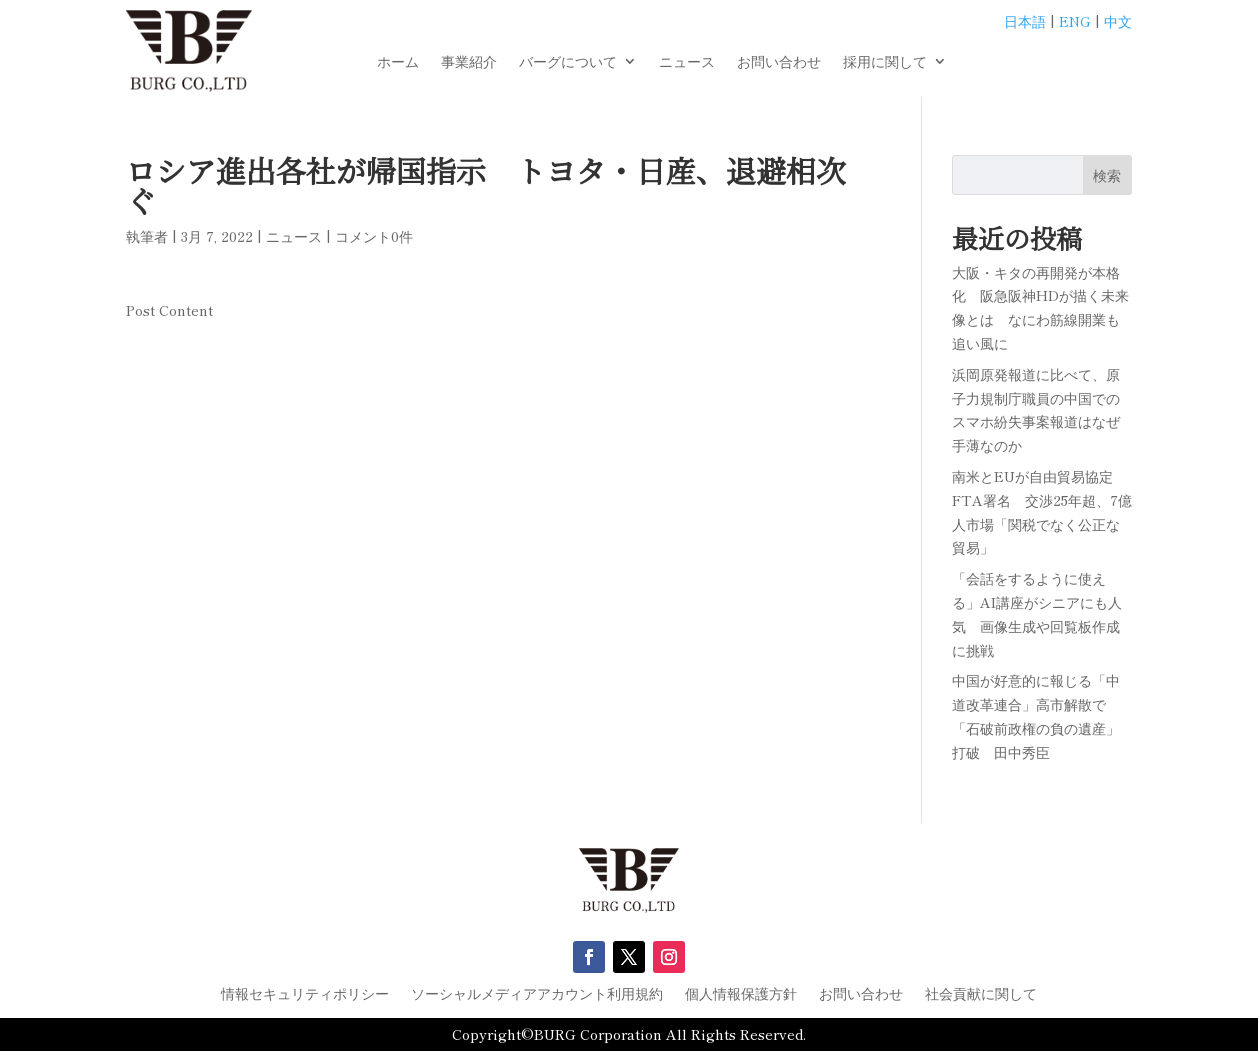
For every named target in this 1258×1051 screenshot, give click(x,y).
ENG (1075, 21)
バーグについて (568, 62)
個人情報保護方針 (741, 994)
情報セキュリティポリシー (305, 994)
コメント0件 (374, 236)
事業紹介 (469, 62)
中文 (1118, 21)
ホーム (398, 62)
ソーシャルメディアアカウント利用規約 (537, 994)
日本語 (1025, 21)
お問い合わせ (779, 62)
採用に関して (885, 62)
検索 (1107, 175)
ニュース (687, 62)
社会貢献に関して (981, 994)
